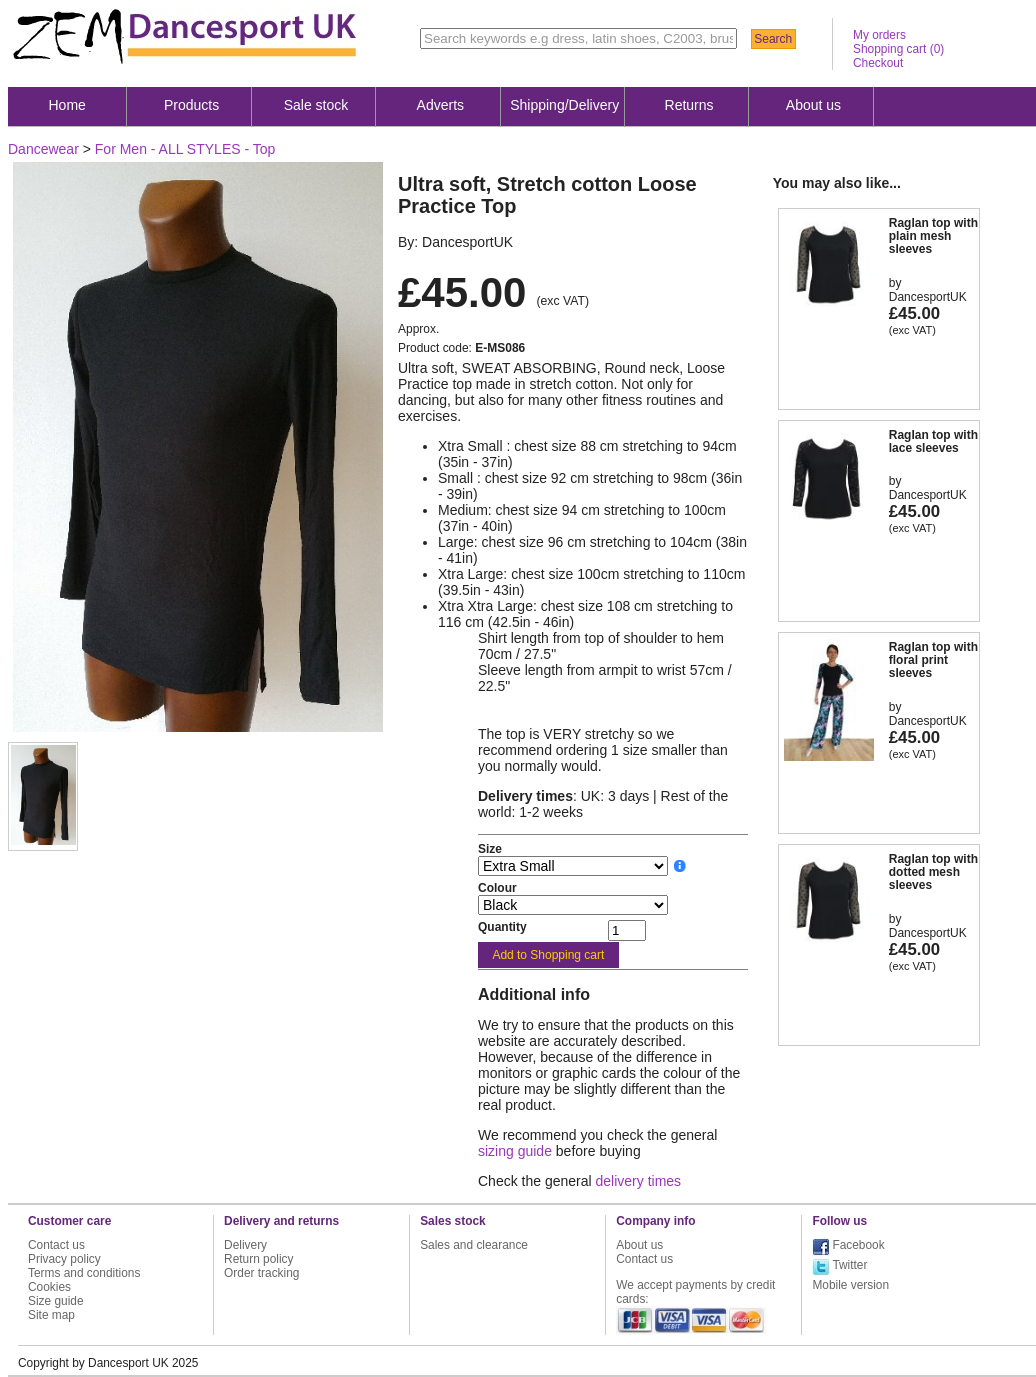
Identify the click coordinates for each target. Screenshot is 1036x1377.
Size (490, 849)
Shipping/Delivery (564, 105)
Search (773, 39)
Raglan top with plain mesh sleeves (933, 236)
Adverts (440, 105)
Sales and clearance (474, 1245)
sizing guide (515, 1151)
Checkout (878, 63)
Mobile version (850, 1285)
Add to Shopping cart (548, 955)
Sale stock (316, 105)
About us (813, 105)
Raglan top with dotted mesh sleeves (933, 872)
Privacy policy (64, 1259)
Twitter (849, 1265)
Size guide (56, 1301)
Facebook (858, 1245)
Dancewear (43, 149)
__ (680, 866)
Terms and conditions (84, 1273)
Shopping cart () (898, 49)
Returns (689, 105)
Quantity (502, 927)
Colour (497, 888)
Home (67, 105)
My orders (879, 35)
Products (191, 105)
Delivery (245, 1245)
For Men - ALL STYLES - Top (185, 149)
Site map (51, 1315)
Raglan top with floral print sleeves (933, 660)
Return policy (258, 1259)
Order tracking (261, 1273)
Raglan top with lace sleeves (933, 441)
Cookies (49, 1287)
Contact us (56, 1245)
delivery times (639, 1181)
